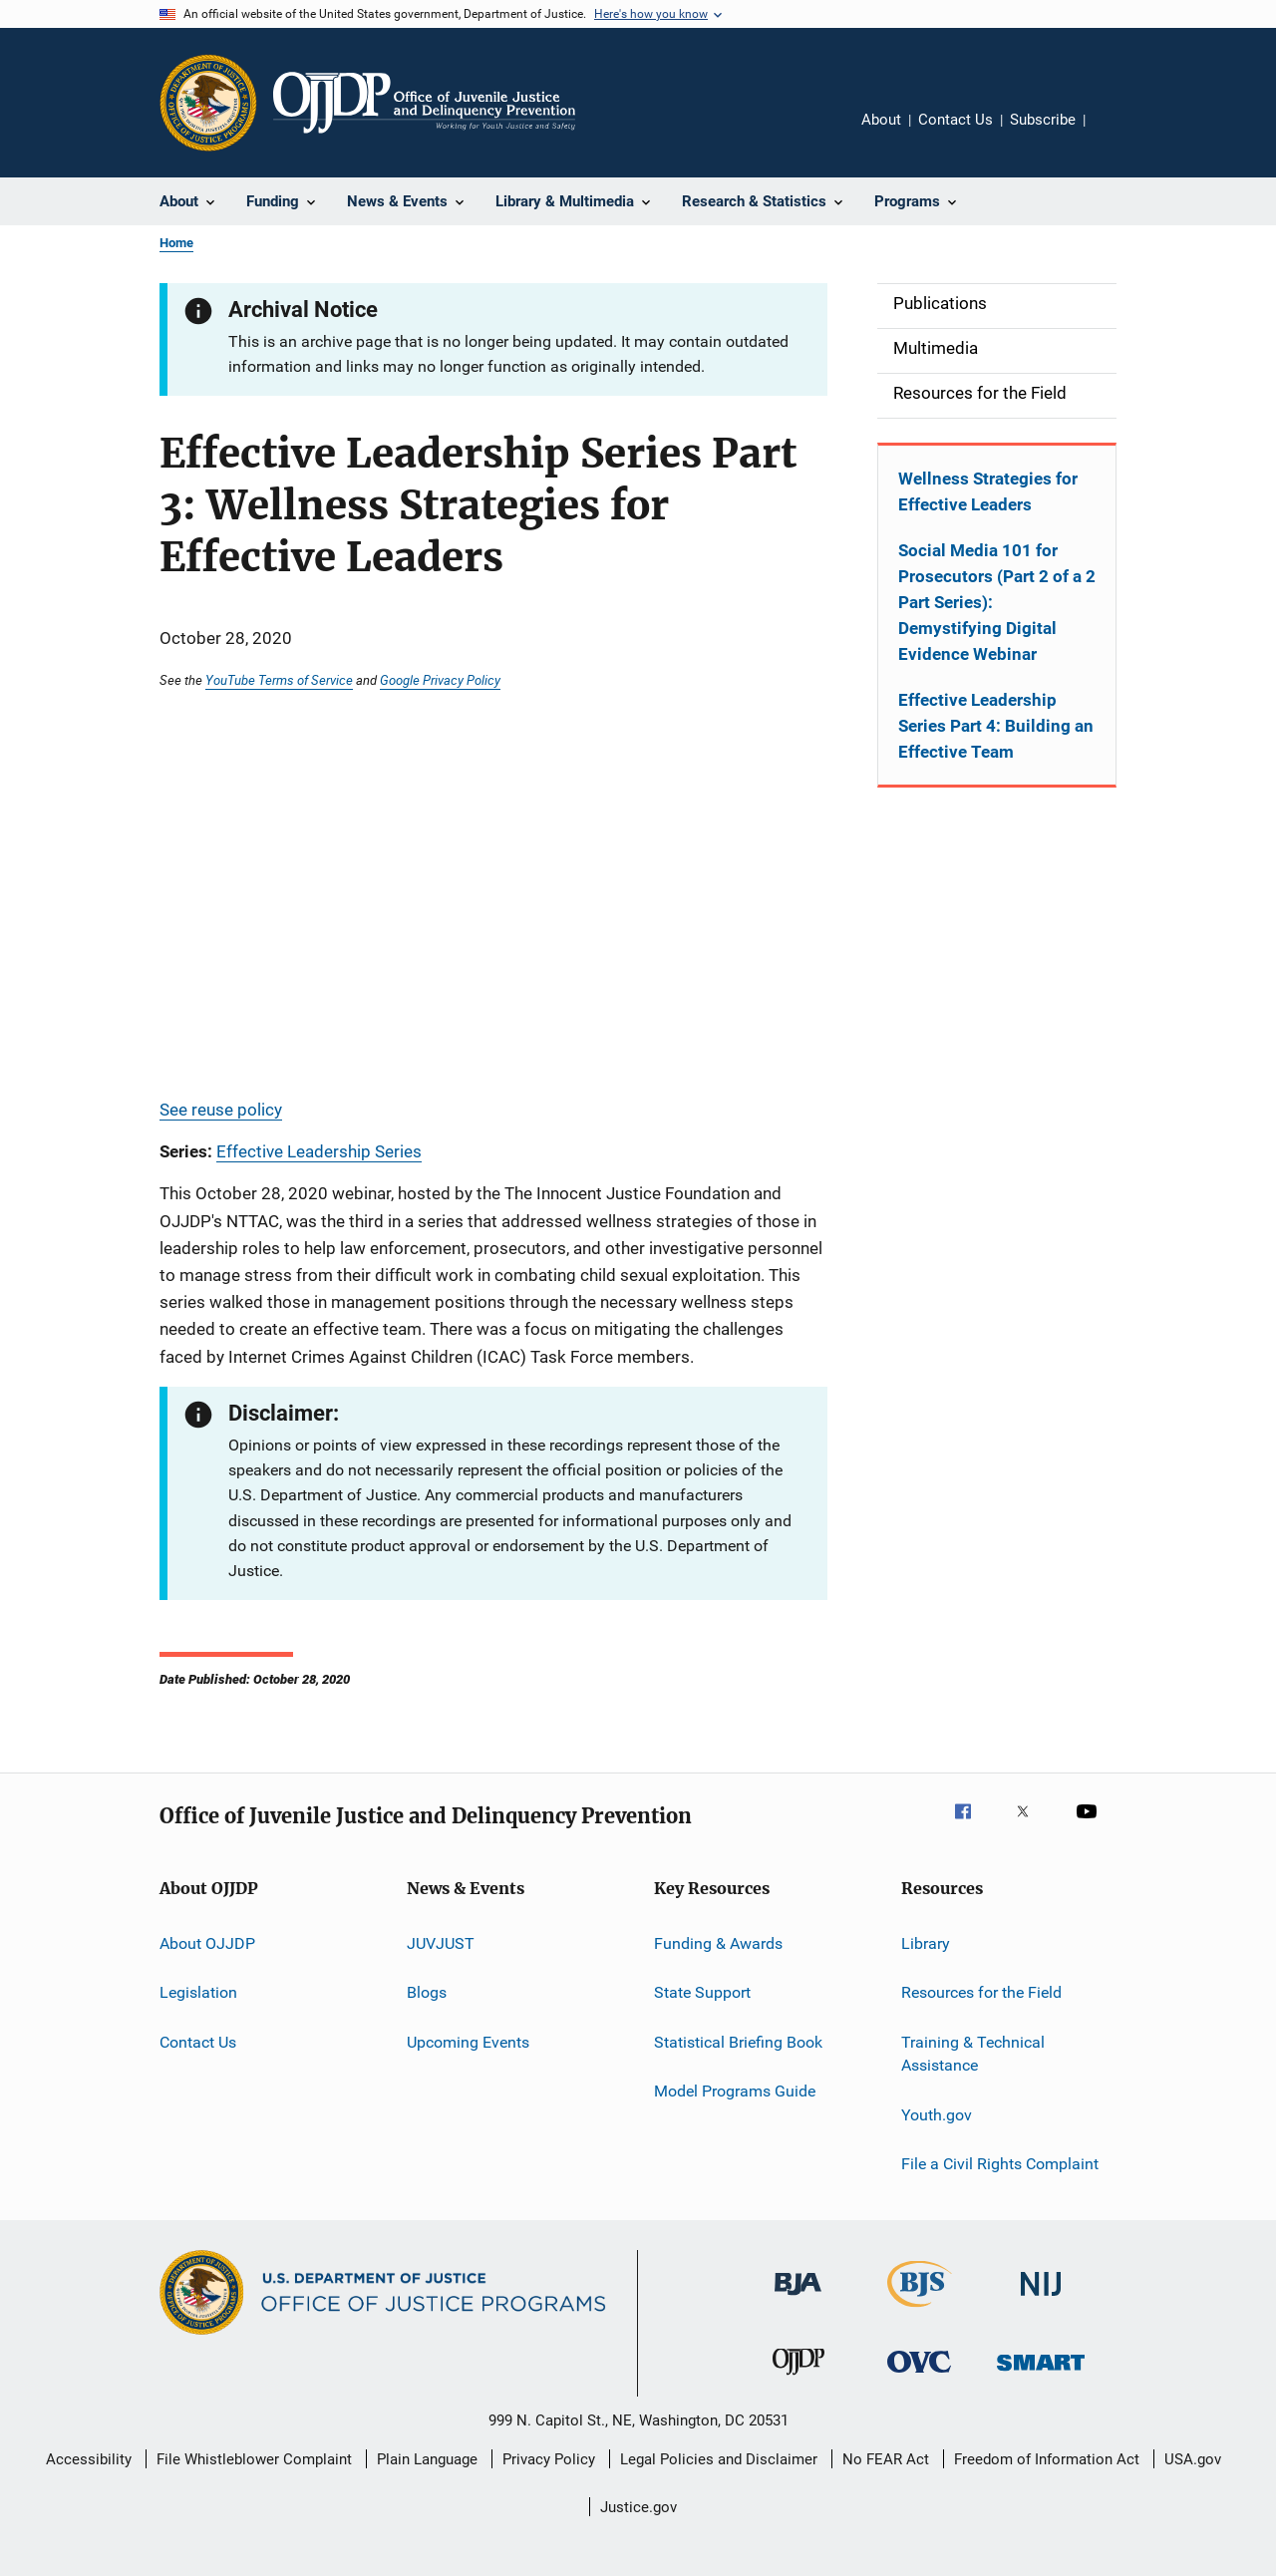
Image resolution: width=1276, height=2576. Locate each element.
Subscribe (1043, 120)
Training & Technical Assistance (973, 2053)
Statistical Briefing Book (738, 2041)
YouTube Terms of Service (279, 680)
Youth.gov (936, 2113)
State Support (702, 1992)
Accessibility (89, 2459)
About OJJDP (207, 1943)
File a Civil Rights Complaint (1000, 2163)
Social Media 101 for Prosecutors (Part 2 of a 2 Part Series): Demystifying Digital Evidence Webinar (997, 602)
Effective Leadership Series (319, 1151)
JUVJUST (441, 1943)
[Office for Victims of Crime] (919, 2376)
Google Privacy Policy (440, 680)
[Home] (424, 103)
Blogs (427, 1992)
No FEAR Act (885, 2459)
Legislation (198, 1992)
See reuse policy (221, 1110)
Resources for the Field (981, 1992)
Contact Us (955, 120)
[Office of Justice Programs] (208, 103)
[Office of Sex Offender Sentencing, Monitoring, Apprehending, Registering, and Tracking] (1041, 2374)
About (881, 120)
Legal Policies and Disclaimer (718, 2459)
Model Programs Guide (734, 2091)
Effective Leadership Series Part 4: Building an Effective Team (996, 726)
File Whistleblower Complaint (254, 2459)
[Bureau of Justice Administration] (798, 2299)
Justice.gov (638, 2507)
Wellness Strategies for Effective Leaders (988, 491)
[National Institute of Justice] (1041, 2299)
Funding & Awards (718, 1943)
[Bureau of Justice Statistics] (919, 2311)
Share (1116, 134)
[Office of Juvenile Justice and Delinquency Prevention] (798, 2379)
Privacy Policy (548, 2459)
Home (176, 242)
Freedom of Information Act (1046, 2459)
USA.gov (1192, 2459)
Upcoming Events (468, 2041)
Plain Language (427, 2459)
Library (925, 1943)
